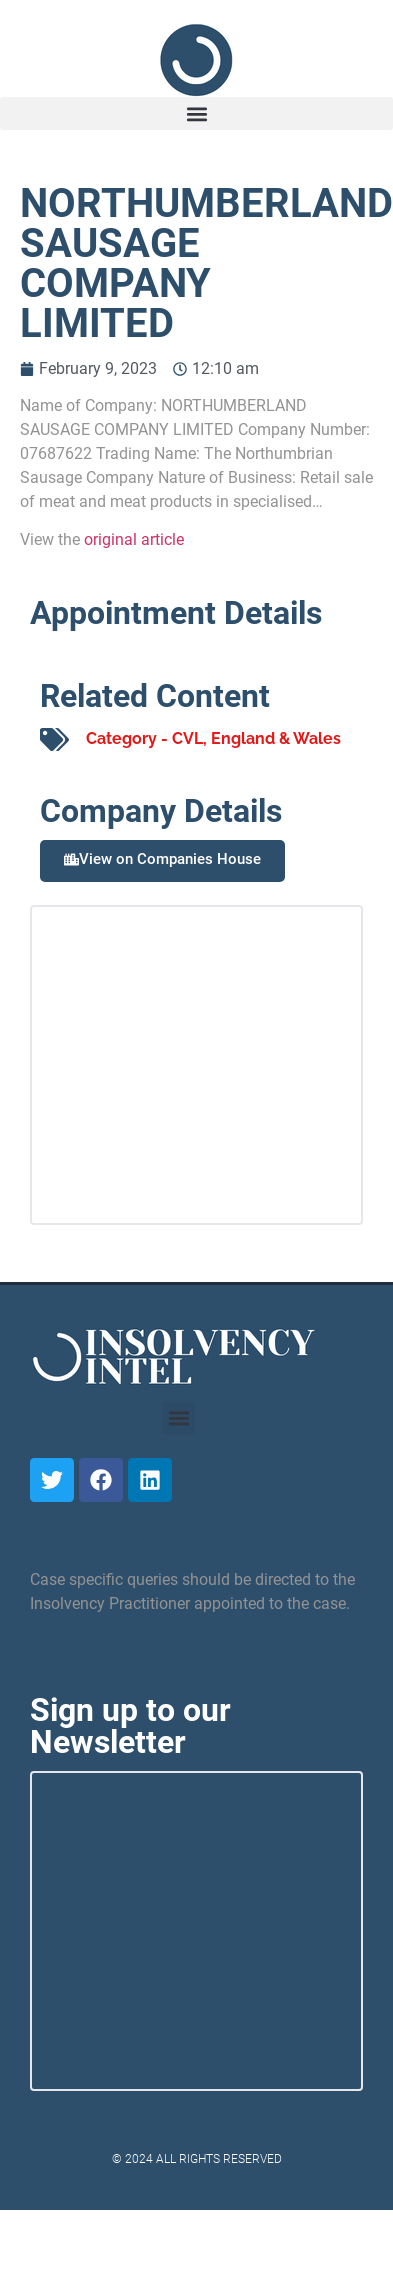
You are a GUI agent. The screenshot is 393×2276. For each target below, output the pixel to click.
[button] (196, 113)
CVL (187, 738)
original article (134, 539)
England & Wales (276, 738)
